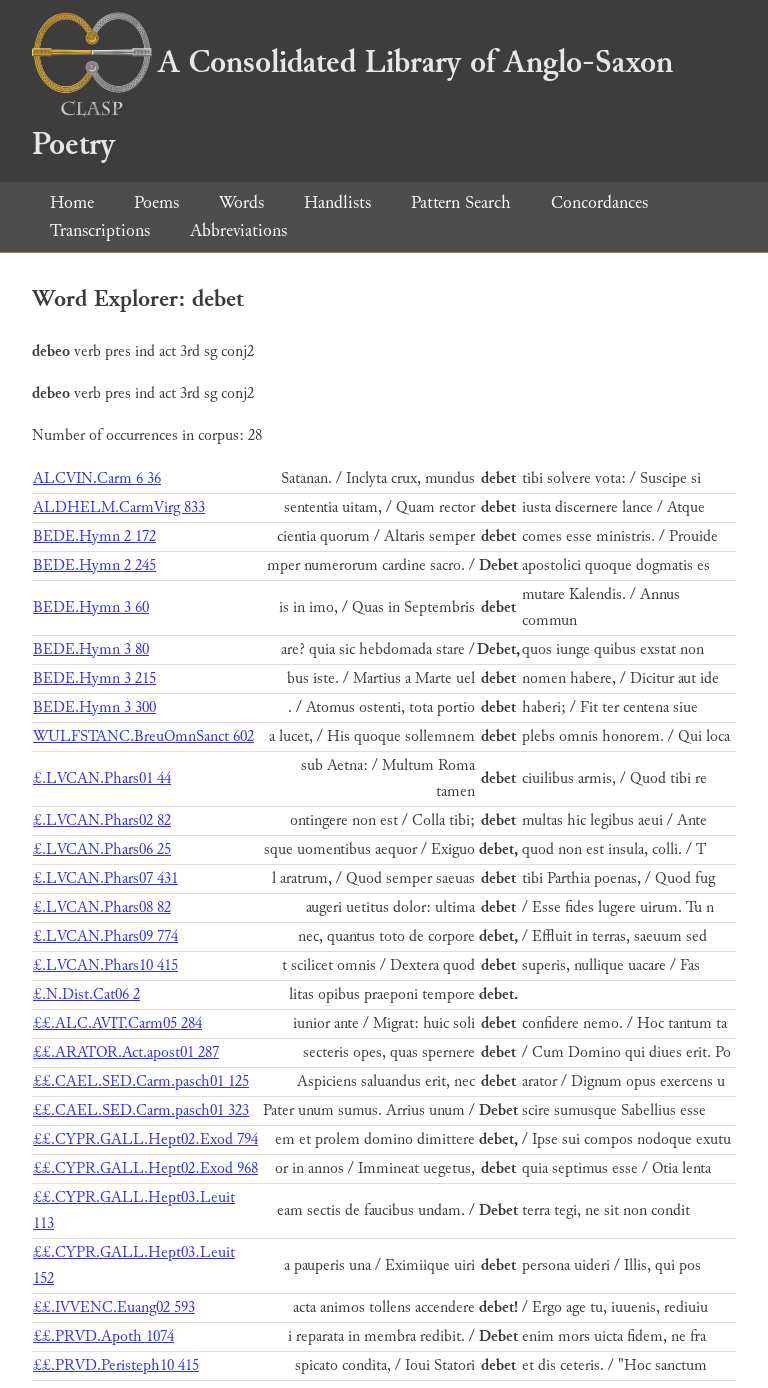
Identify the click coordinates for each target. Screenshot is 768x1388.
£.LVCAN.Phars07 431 (105, 878)
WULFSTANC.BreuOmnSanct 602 (143, 736)
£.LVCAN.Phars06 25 (102, 849)
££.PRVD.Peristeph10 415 (116, 1365)
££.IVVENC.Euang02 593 (114, 1307)
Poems (156, 202)
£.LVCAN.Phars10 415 (105, 965)
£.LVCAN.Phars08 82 (102, 907)
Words (241, 202)
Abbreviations (238, 230)
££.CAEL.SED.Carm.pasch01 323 (141, 1110)
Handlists (337, 202)
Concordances (599, 202)
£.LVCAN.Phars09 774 (105, 936)
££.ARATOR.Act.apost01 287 (126, 1052)
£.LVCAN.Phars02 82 (102, 820)
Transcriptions (100, 230)
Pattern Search (461, 202)
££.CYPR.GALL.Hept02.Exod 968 (145, 1168)
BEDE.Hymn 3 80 (91, 649)
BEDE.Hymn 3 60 (91, 607)
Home (72, 202)
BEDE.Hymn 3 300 (94, 707)
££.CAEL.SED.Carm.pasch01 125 (141, 1081)
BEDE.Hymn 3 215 (94, 678)
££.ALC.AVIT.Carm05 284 (117, 1023)
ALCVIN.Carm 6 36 (97, 478)
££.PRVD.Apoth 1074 (103, 1336)
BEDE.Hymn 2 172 (94, 536)
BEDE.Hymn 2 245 (94, 565)
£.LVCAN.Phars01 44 (102, 778)
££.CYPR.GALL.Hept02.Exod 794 (145, 1139)
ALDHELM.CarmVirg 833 (119, 507)
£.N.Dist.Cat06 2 (86, 994)
